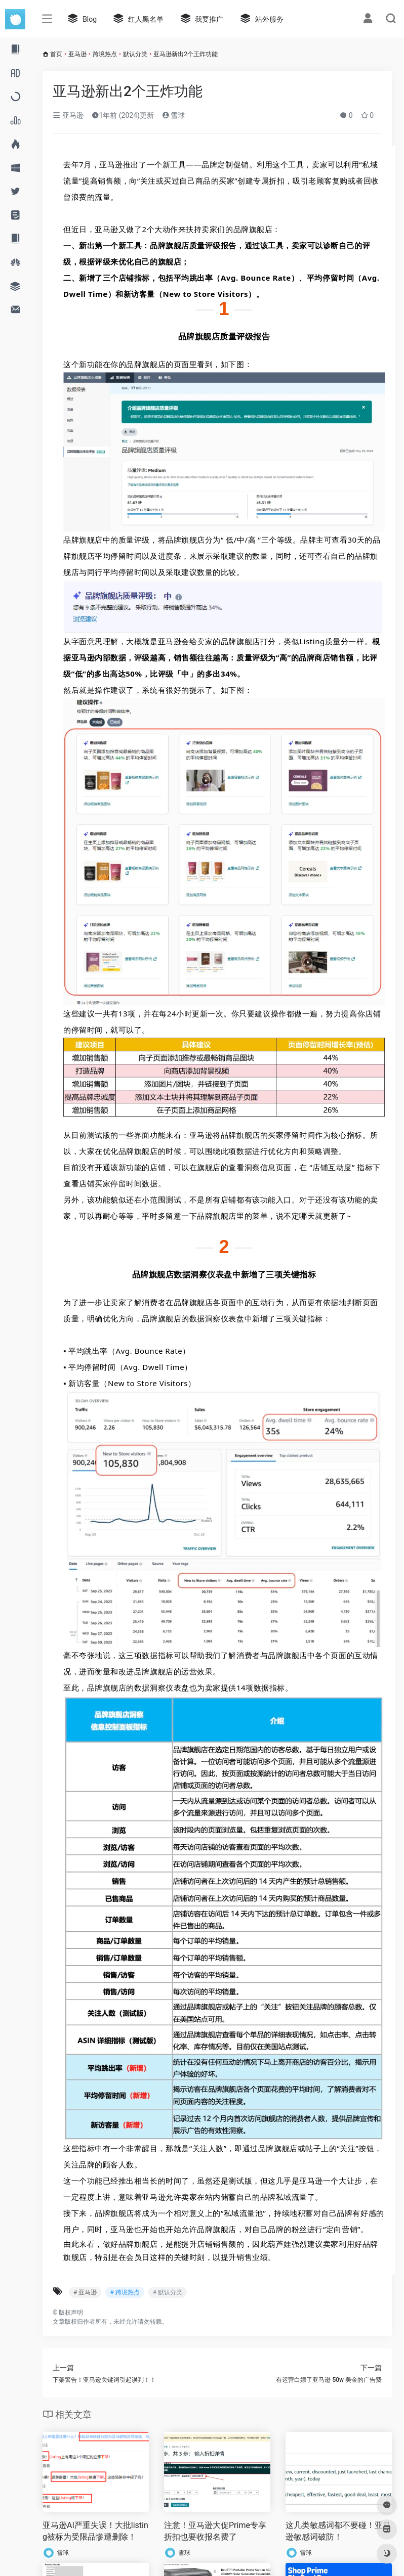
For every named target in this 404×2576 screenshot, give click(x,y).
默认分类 (135, 54)
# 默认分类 (167, 2292)
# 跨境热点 (124, 2292)
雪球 (173, 115)
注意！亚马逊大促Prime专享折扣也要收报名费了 (215, 2531)
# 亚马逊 (85, 2292)
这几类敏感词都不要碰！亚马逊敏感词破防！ (338, 2531)
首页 (56, 54)
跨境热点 (105, 54)
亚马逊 (77, 54)
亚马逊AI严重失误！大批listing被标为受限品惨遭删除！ (95, 2531)
